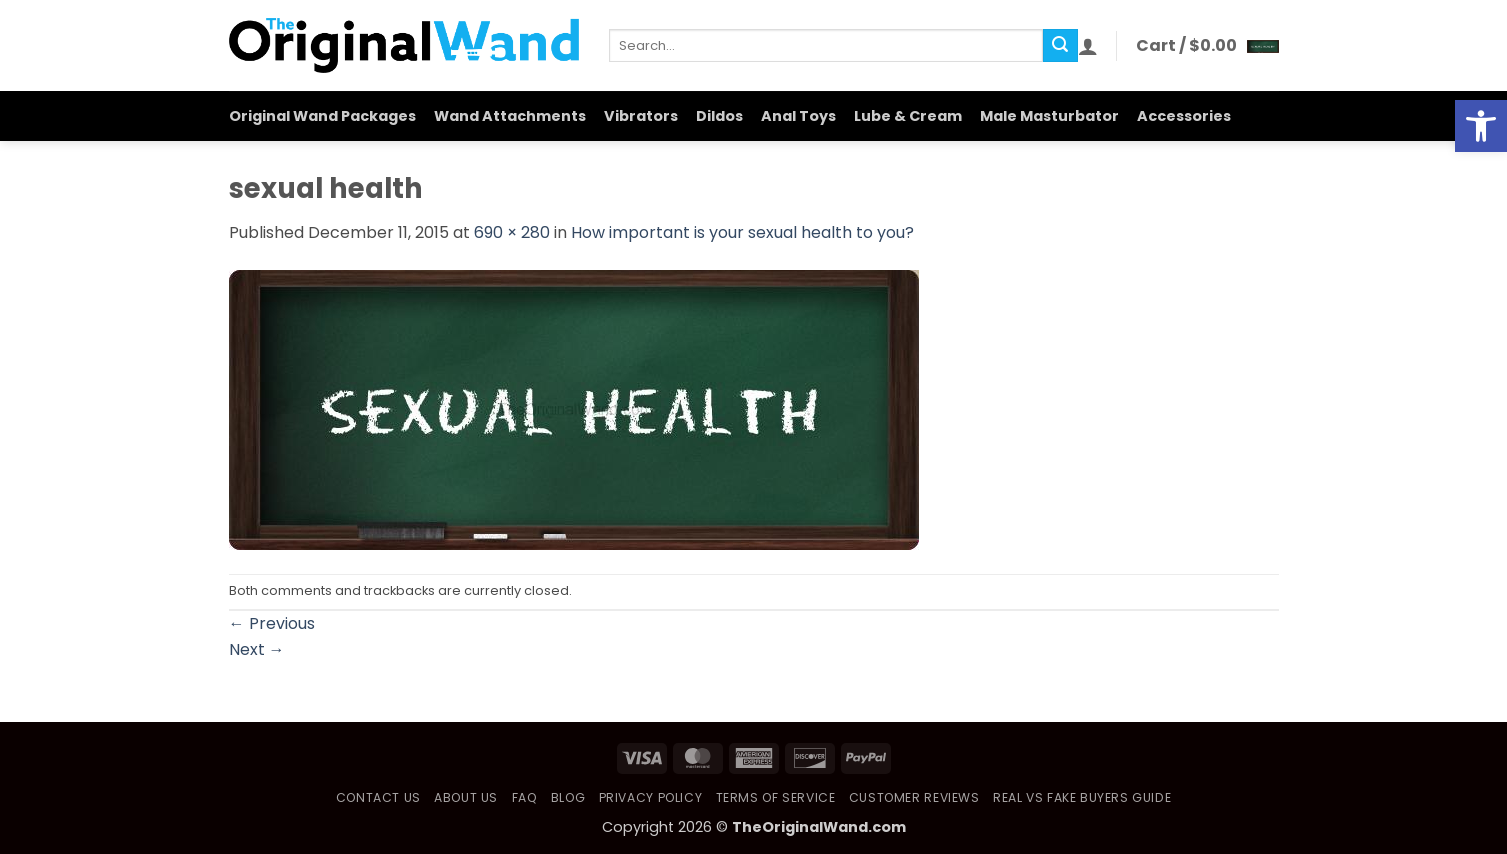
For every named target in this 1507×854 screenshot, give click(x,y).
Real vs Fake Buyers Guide (1082, 797)
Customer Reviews (914, 797)
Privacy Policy (651, 797)
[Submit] (1060, 46)
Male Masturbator (1049, 116)
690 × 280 (512, 232)
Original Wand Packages (322, 116)
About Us (466, 797)
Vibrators (641, 116)
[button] (1088, 46)
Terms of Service (776, 797)
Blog (568, 797)
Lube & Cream (908, 116)
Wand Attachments (510, 116)
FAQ (525, 797)
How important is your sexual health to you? (742, 232)
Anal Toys (798, 116)
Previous (272, 623)
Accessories (1184, 116)
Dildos (719, 116)
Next (257, 649)
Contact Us (378, 797)
